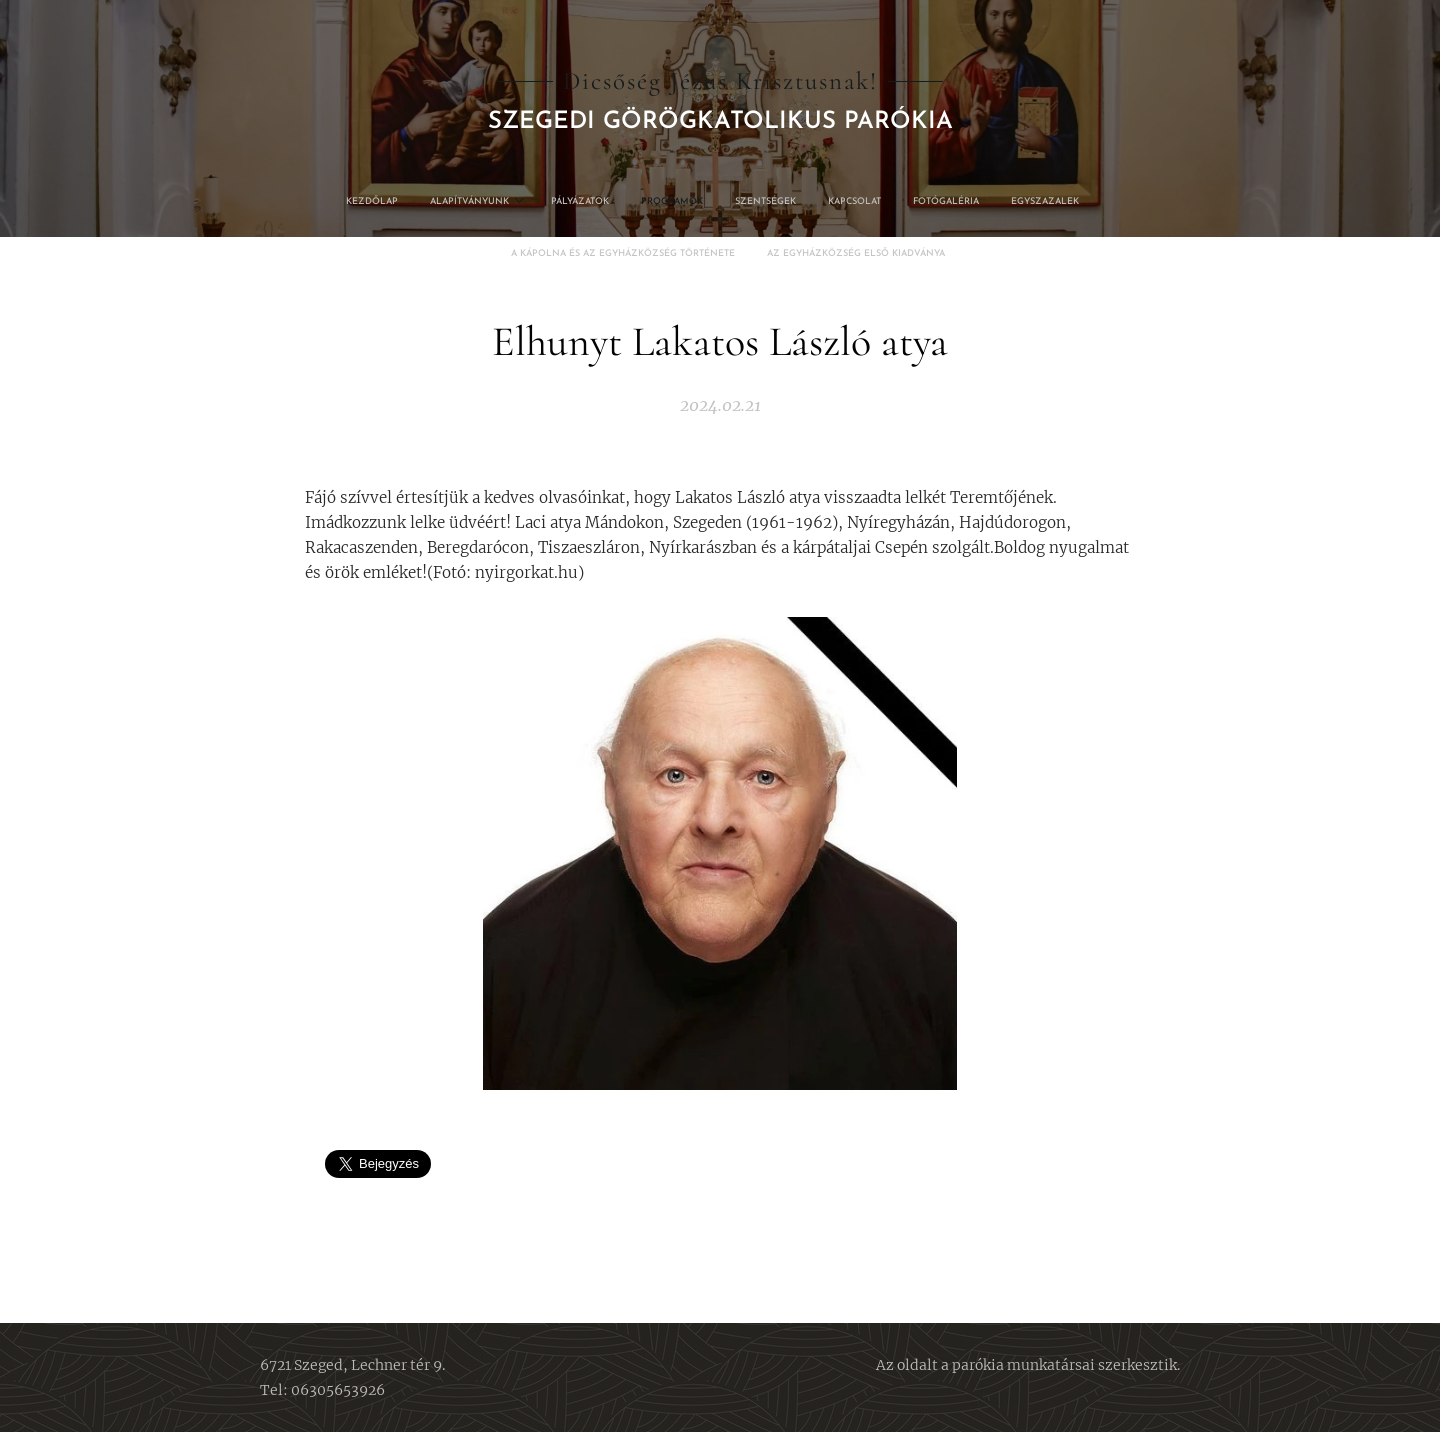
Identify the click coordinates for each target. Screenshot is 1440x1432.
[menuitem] (579, 202)
